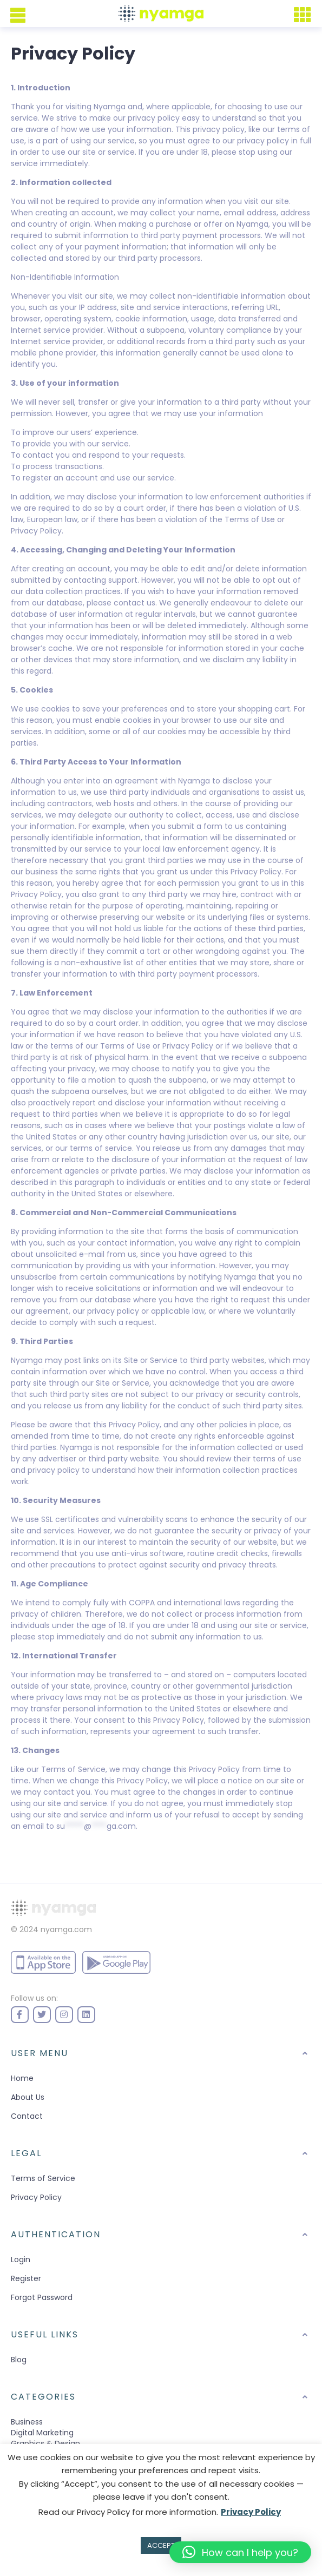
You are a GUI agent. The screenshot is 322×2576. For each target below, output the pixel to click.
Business (27, 2421)
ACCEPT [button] (161, 2545)
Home (22, 2078)
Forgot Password (42, 2297)
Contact (27, 2116)
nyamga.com (66, 1929)
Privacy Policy (36, 2197)
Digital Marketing (42, 2432)
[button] (240, 2552)
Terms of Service (43, 2178)
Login (20, 2259)
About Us (27, 2097)
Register (26, 2278)
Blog (19, 2359)
